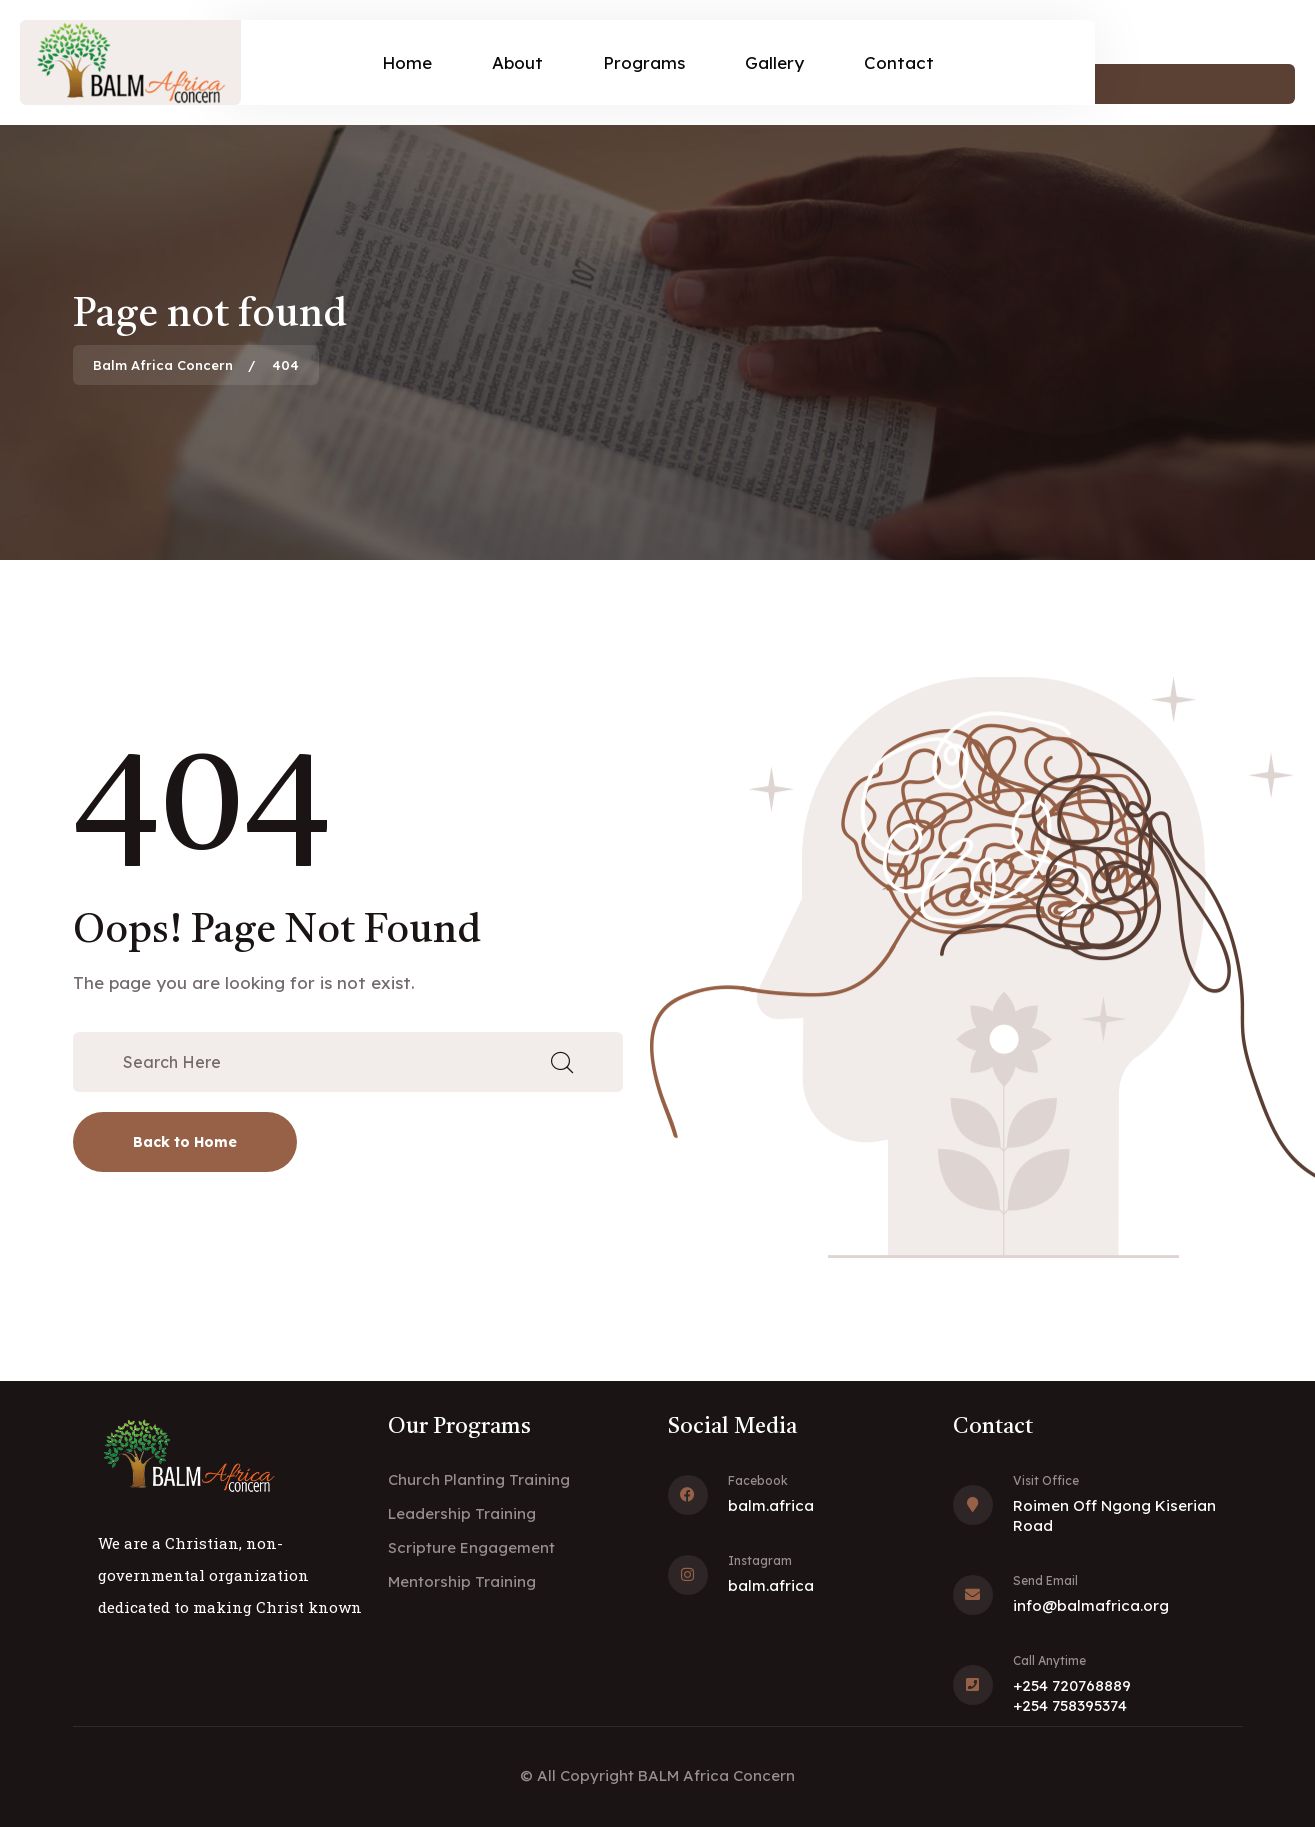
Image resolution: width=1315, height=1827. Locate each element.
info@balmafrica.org (1091, 1605)
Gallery (774, 62)
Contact (899, 62)
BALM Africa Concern (716, 1775)
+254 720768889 (1072, 1685)
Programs (644, 62)
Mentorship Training (462, 1581)
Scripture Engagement (471, 1547)
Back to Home (185, 1142)
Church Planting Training (479, 1479)
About (517, 62)
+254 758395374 (1070, 1705)
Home (407, 62)
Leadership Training (462, 1513)
